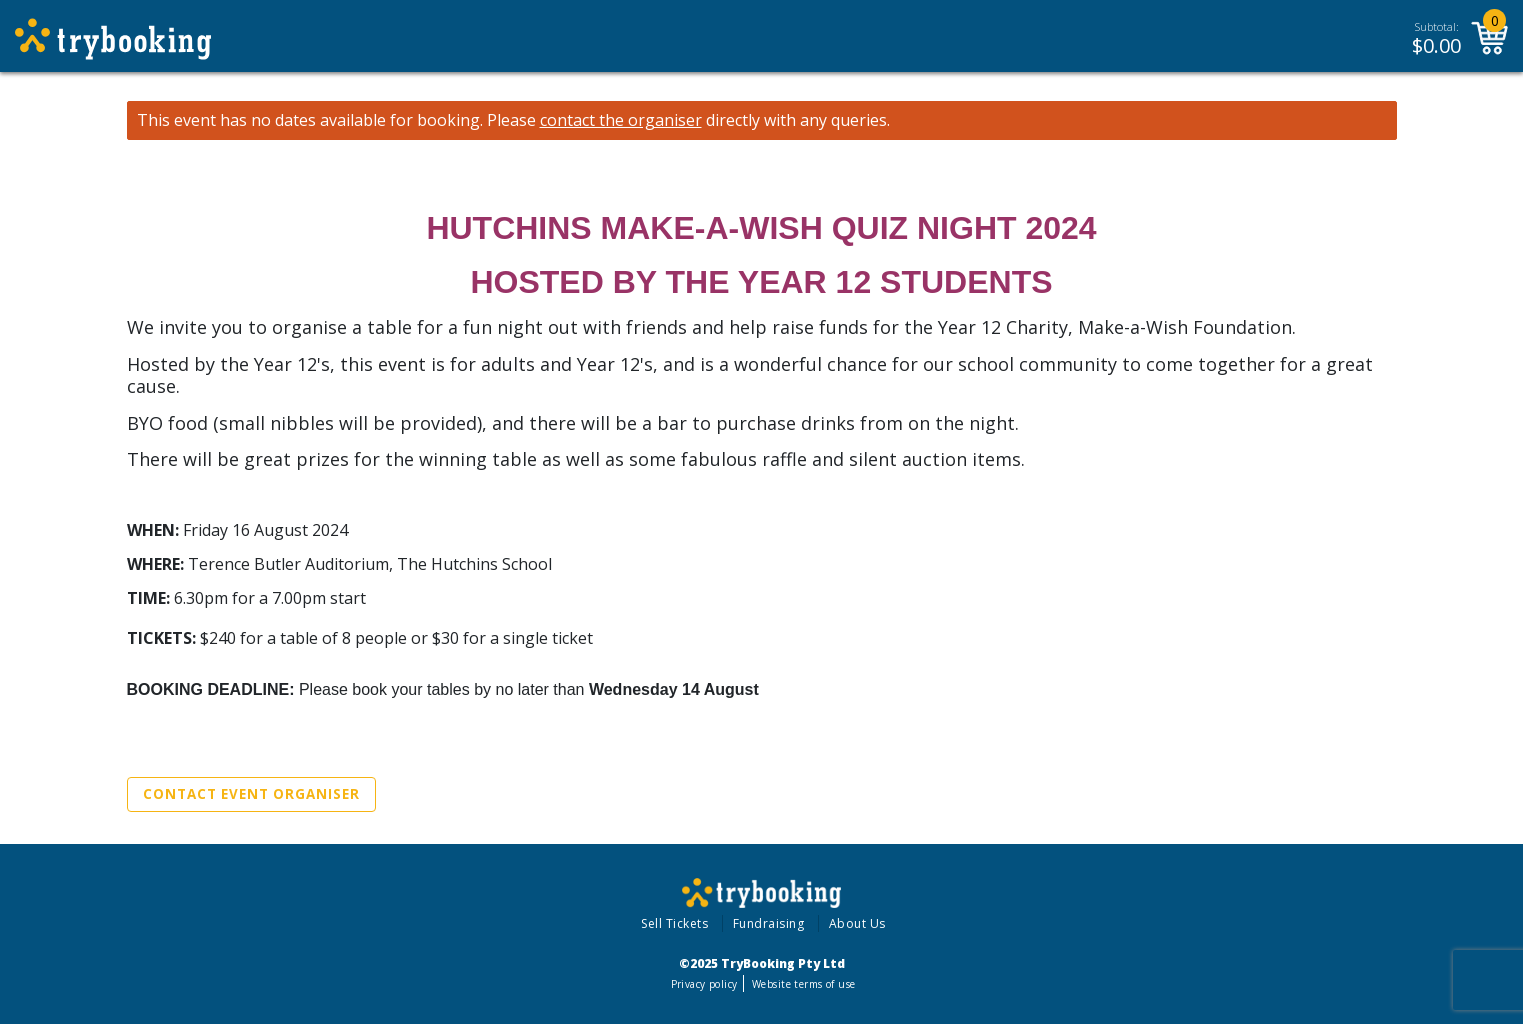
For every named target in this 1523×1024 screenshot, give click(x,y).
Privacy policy (704, 984)
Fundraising (769, 923)
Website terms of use (803, 984)
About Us (857, 923)
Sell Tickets (674, 923)
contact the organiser (621, 120)
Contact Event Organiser (251, 794)
